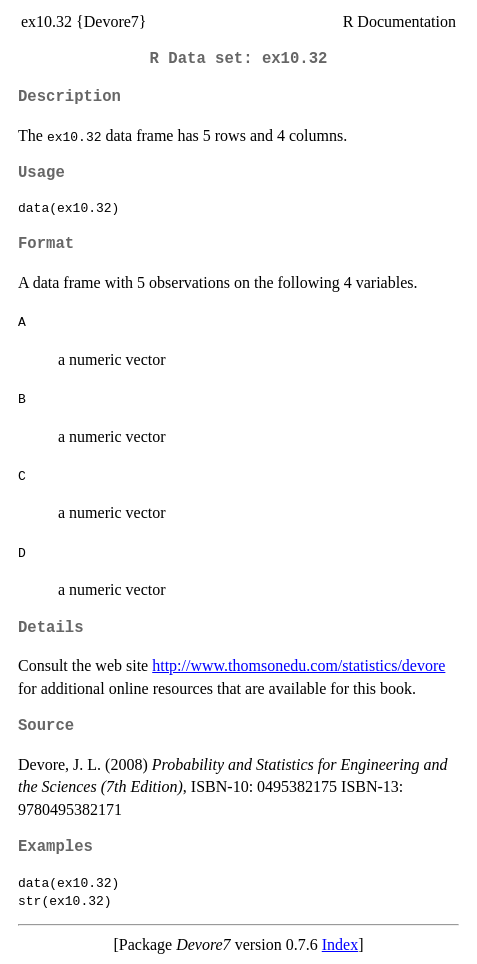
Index (340, 944)
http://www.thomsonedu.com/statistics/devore (298, 665)
